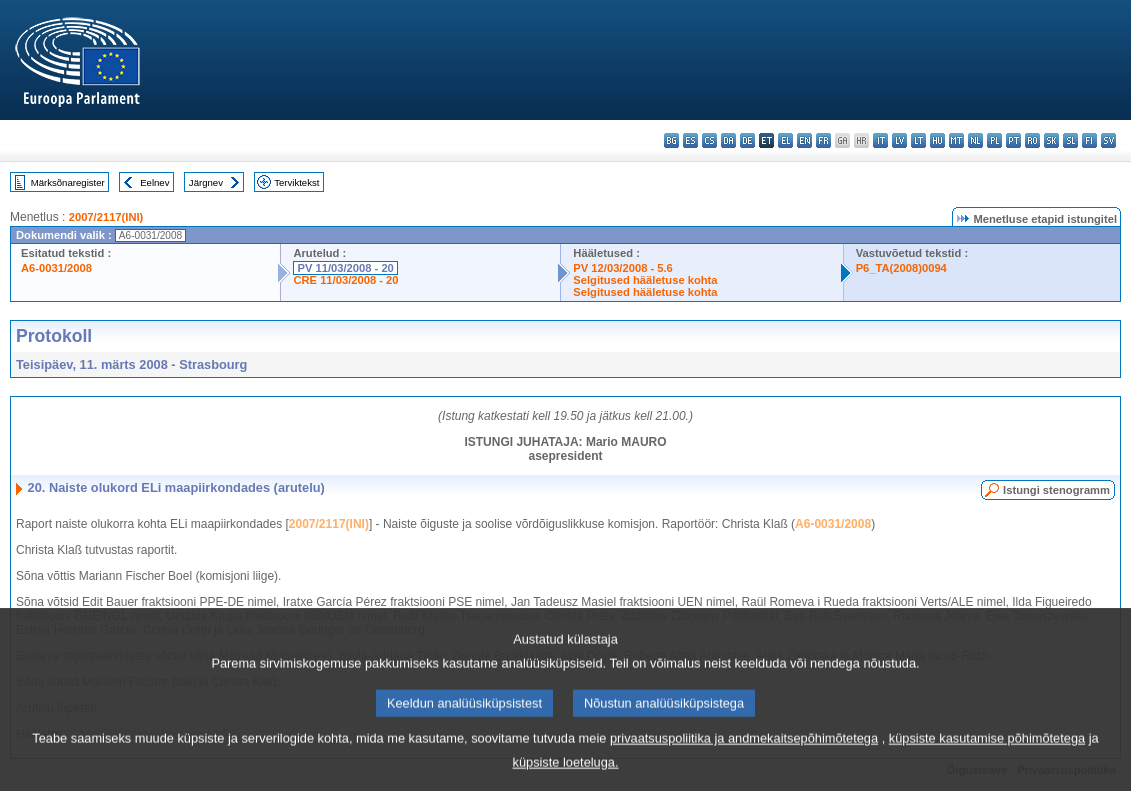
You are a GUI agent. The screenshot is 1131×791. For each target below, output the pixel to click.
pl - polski (994, 140)
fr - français (823, 140)
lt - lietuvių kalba (918, 140)
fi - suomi (1089, 140)
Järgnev (206, 182)
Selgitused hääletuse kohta (645, 280)
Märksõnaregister (68, 182)
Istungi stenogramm (1056, 490)
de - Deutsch (747, 140)
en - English (804, 140)
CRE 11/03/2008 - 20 (345, 280)
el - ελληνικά (785, 140)
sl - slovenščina (1070, 140)
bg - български (671, 140)
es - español (690, 140)
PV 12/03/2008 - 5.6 (623, 268)
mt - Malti (956, 140)
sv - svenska (1108, 140)
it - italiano (880, 140)
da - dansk (728, 140)
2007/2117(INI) (106, 217)
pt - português (1013, 140)
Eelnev (154, 182)
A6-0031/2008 (56, 268)
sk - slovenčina (1051, 140)
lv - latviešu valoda (899, 140)
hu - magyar (937, 140)
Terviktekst (296, 182)
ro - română (1032, 140)
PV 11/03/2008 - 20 (345, 268)
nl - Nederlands (975, 140)
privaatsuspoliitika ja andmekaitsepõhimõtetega (744, 755)
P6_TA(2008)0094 (901, 268)
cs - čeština (709, 140)
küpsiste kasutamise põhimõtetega (987, 755)
